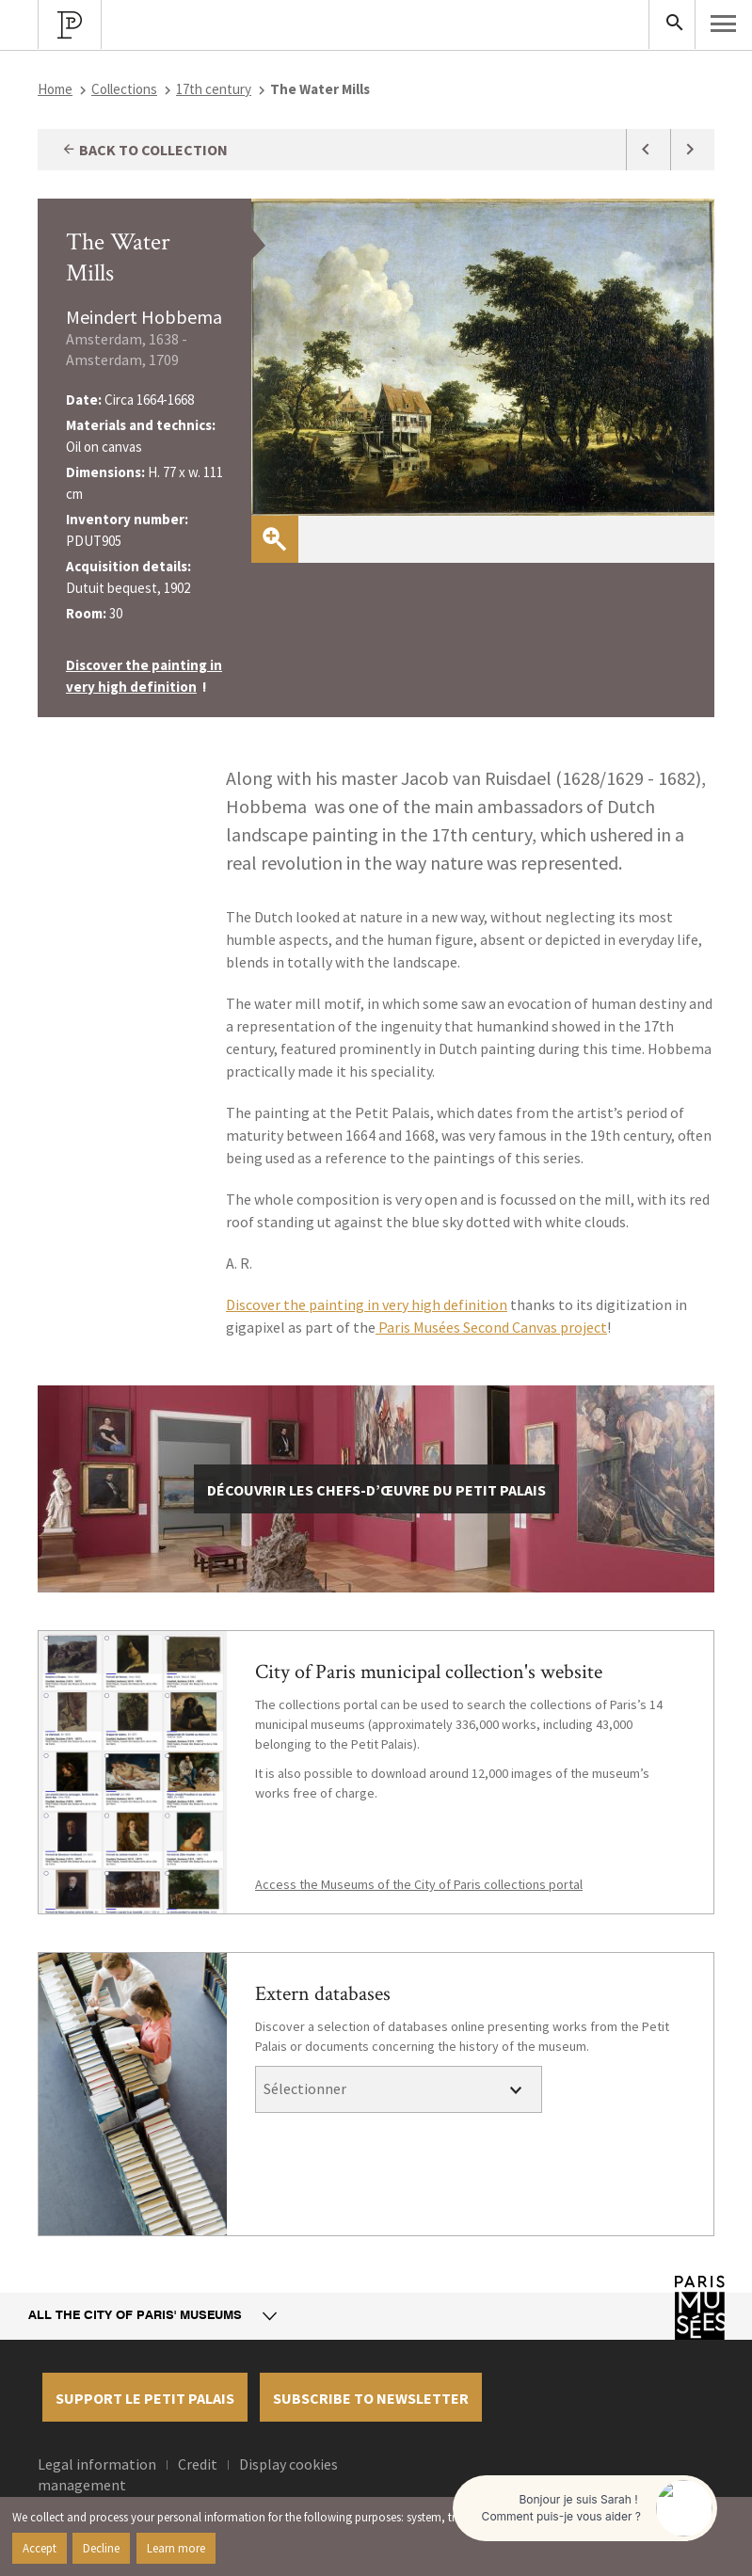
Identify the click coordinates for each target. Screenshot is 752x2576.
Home (55, 89)
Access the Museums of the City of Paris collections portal (419, 1884)
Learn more (176, 2547)
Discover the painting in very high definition (366, 1304)
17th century (213, 89)
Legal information (97, 2464)
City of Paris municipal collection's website (428, 1672)
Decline (101, 2547)
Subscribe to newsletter (371, 2398)
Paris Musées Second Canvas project (491, 1327)
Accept (39, 2547)
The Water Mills (118, 257)
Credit (197, 2464)
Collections (124, 89)
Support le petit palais (145, 2398)
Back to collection (144, 149)
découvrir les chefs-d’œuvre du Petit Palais (376, 1489)
